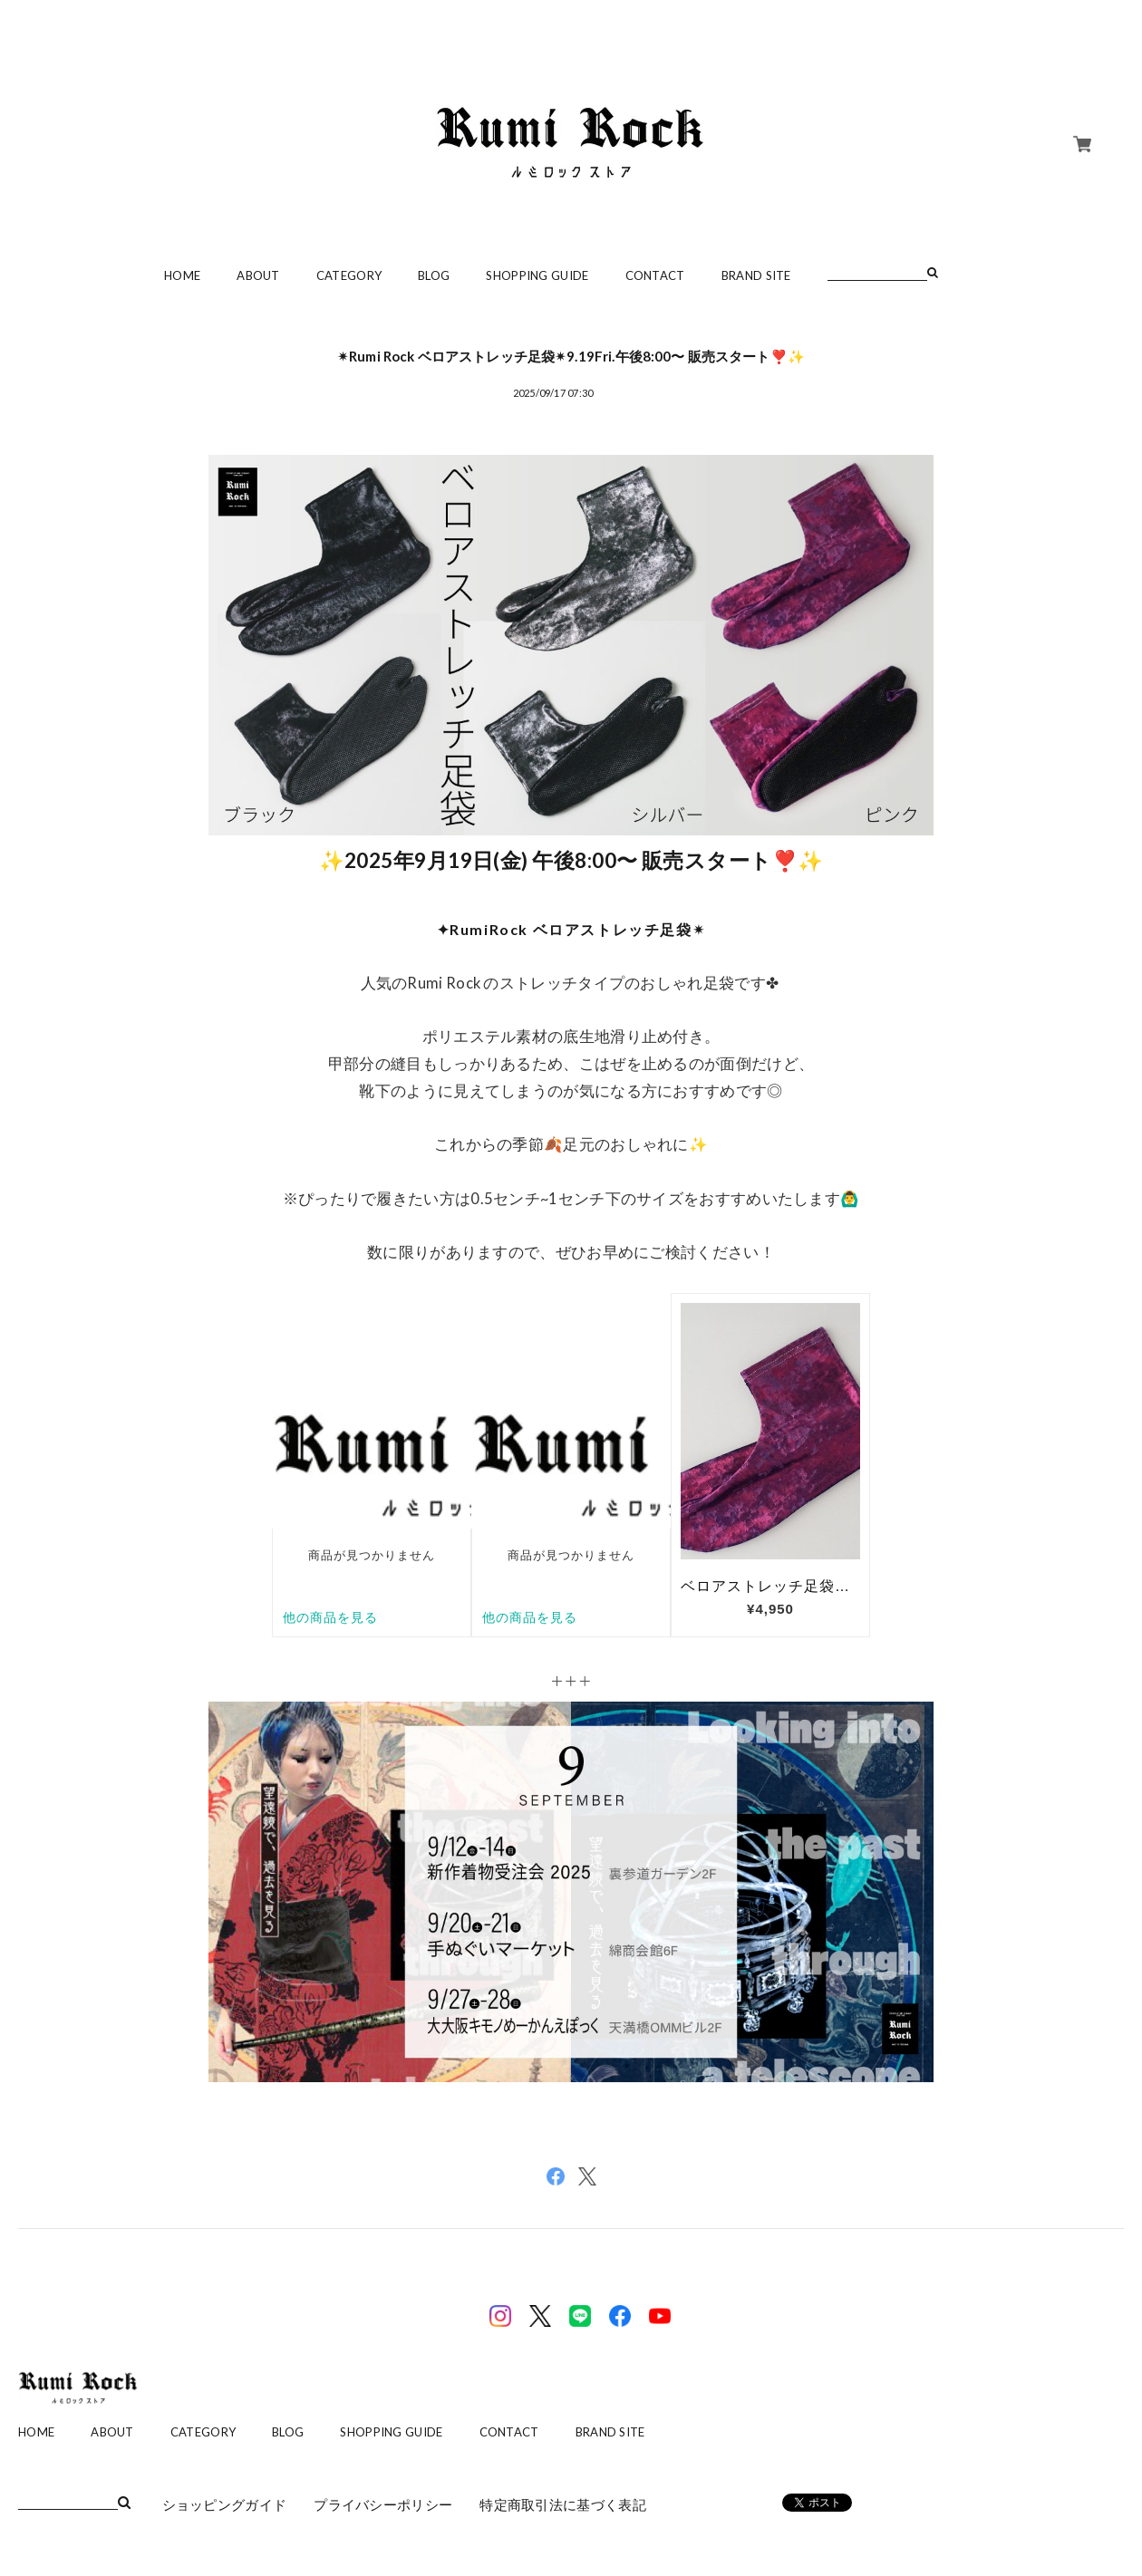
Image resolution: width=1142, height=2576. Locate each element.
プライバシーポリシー (383, 2504)
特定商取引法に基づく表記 (562, 2504)
